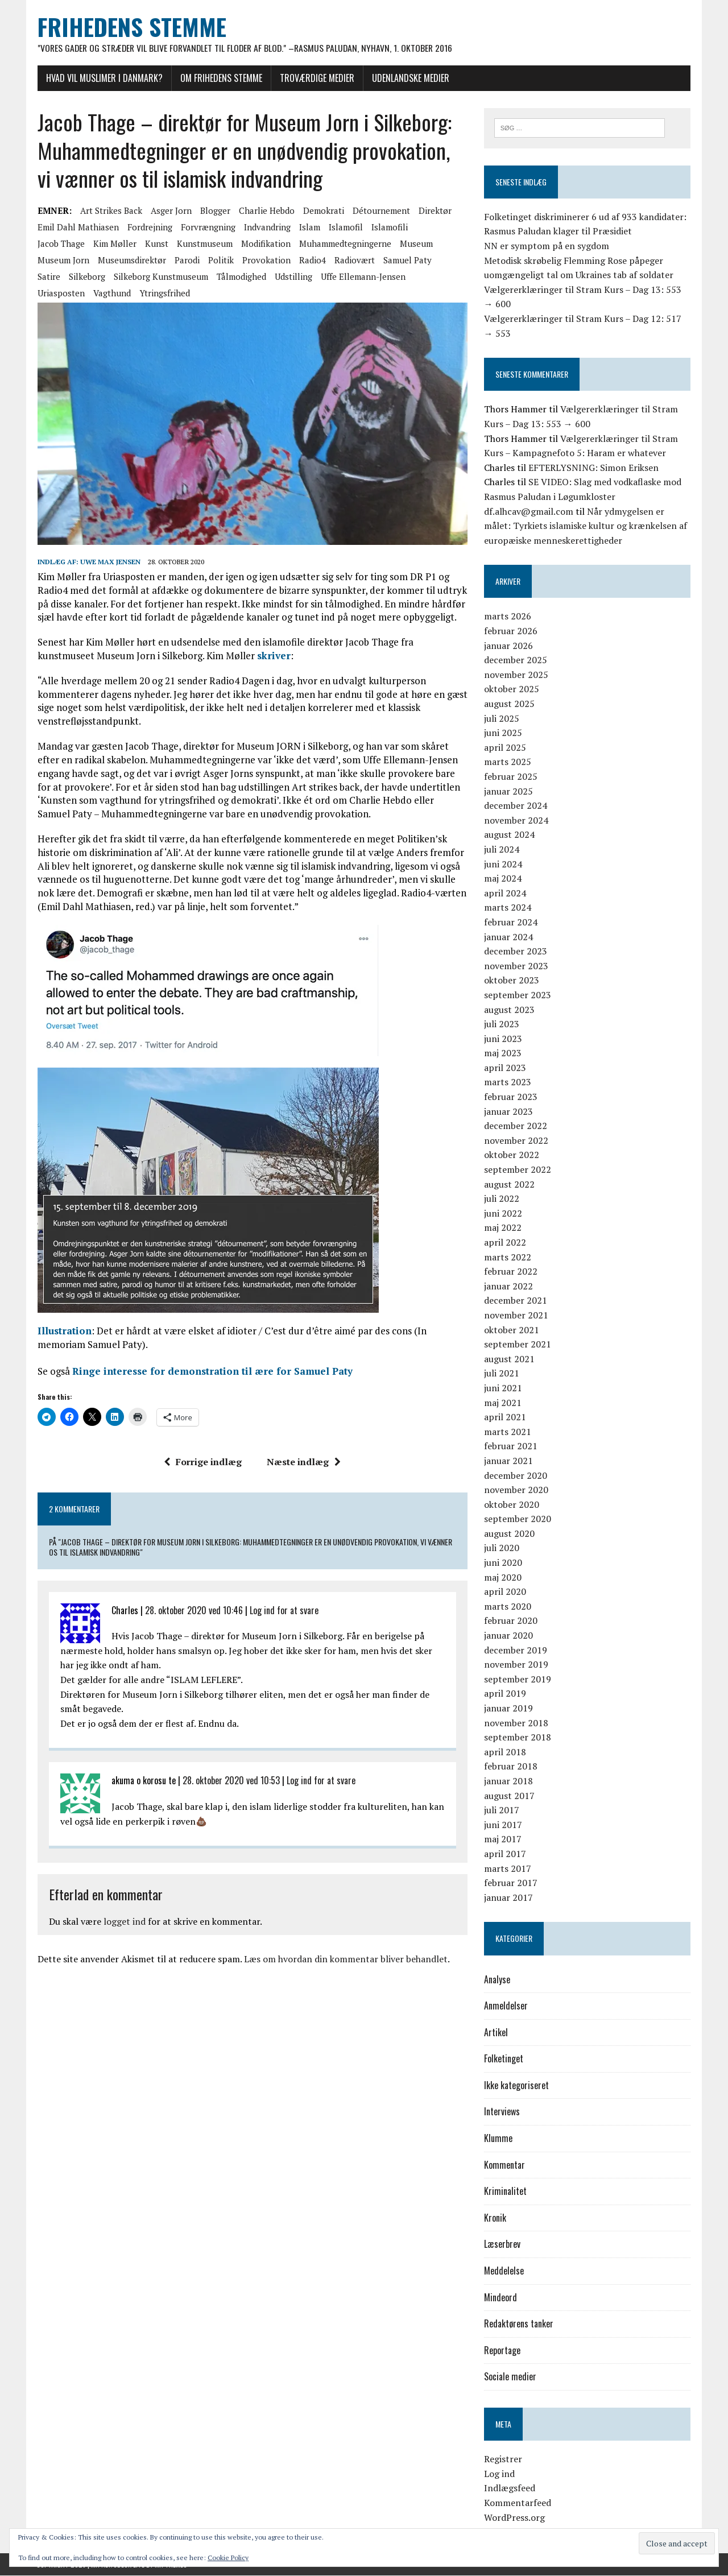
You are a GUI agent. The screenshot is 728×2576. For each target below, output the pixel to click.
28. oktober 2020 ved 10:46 (193, 1611)
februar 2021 (510, 1446)
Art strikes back (110, 211)
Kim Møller (113, 244)
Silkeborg (86, 277)
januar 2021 (508, 1461)
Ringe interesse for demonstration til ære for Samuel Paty (211, 1372)
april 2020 (505, 1592)
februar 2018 (510, 1766)
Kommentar (504, 2165)
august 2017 (509, 1795)
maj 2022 (503, 1228)
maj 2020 (503, 1577)
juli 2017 (501, 1810)
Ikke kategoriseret (516, 2086)
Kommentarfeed (517, 2503)
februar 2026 (510, 631)
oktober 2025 (511, 689)
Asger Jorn (170, 211)
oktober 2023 (511, 980)
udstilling (292, 277)
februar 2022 (510, 1272)
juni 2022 (503, 1214)
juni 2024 (503, 864)
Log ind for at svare (283, 1611)
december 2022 (515, 1126)
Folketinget (503, 2059)
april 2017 (505, 1854)
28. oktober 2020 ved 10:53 (230, 1781)
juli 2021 (501, 1373)
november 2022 (516, 1141)
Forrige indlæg (203, 1463)
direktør (433, 211)
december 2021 (515, 1301)
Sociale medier (510, 2377)
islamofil (345, 227)
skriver (272, 656)
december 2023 (515, 951)
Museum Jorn (62, 260)
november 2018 (516, 1723)
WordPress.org (514, 2517)
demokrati (322, 211)
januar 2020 (508, 1636)
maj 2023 (503, 1053)
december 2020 (515, 1475)
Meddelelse (504, 2271)
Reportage (502, 2351)
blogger (214, 211)
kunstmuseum (203, 244)
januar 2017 (508, 1898)
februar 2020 (510, 1621)
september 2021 (517, 1344)
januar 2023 (508, 1111)
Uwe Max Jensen (109, 563)
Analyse (497, 1979)
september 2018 (517, 1737)
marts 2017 (507, 1868)
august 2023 (509, 1009)
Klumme (498, 2138)
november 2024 (516, 820)
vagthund (111, 293)
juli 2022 (501, 1199)
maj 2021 (503, 1402)
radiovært (353, 260)
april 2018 (505, 1752)
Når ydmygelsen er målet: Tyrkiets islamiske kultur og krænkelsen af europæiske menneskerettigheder (585, 526)
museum (415, 244)
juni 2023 (503, 1039)
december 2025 (515, 660)
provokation (265, 260)
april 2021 (505, 1417)
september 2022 (517, 1170)
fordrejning (148, 227)
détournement (380, 211)
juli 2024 (501, 849)
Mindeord (500, 2297)
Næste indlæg (304, 1463)
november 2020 (516, 1490)
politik (220, 260)
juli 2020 (501, 1548)
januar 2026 (508, 645)
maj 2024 (503, 879)
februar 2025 (510, 777)
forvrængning (207, 227)
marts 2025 (507, 762)
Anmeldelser (506, 2006)
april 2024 (505, 893)
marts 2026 (507, 616)
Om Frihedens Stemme (220, 78)
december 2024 (515, 806)
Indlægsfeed (509, 2488)
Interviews (502, 2112)
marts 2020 (507, 1607)
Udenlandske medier (409, 78)
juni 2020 (503, 1563)
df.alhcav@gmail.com (528, 511)
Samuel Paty (406, 260)
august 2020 (509, 1534)
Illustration (63, 1331)
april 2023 (505, 1068)
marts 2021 (507, 1432)
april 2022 (505, 1243)
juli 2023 (501, 1024)
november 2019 (516, 1665)
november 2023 (516, 966)
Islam (308, 227)
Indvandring (266, 227)
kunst (155, 244)
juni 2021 (503, 1388)
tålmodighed (240, 277)
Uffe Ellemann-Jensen (362, 277)
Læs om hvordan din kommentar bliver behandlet (344, 1960)
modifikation (264, 244)
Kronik (495, 2218)
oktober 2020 (511, 1505)
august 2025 (509, 704)
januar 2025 (508, 791)
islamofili (388, 227)
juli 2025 (501, 718)
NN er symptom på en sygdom (546, 246)
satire (47, 277)
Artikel (496, 2033)
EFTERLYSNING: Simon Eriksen (593, 468)
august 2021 (509, 1359)
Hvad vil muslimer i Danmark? (103, 78)
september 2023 (517, 995)
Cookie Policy (228, 2557)
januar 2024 (508, 937)
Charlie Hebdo (265, 211)
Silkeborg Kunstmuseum (160, 277)
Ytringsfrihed (163, 293)
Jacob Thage (60, 244)
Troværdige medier (316, 78)
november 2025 (516, 675)
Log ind (499, 2474)
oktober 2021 (511, 1330)
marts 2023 (507, 1082)
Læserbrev (502, 2244)
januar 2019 (508, 1708)
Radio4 (311, 260)
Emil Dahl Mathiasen (77, 227)
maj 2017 (503, 1839)
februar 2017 (510, 1883)
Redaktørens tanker (518, 2324)
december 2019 (515, 1650)
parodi (185, 260)
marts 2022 (507, 1257)
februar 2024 (510, 922)
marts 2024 (507, 908)
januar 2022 (508, 1286)
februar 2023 (510, 1097)
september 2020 (517, 1519)
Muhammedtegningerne (344, 244)
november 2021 (516, 1315)
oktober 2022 (511, 1155)
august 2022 (509, 1184)
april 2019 (505, 1694)
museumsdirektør (131, 260)
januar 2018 (508, 1781)
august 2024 (509, 835)
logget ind (123, 1922)
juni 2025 (503, 733)
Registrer (503, 2459)
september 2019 (517, 1679)
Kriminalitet (505, 2191)
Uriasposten (60, 293)
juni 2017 (503, 1825)
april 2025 (505, 748)
